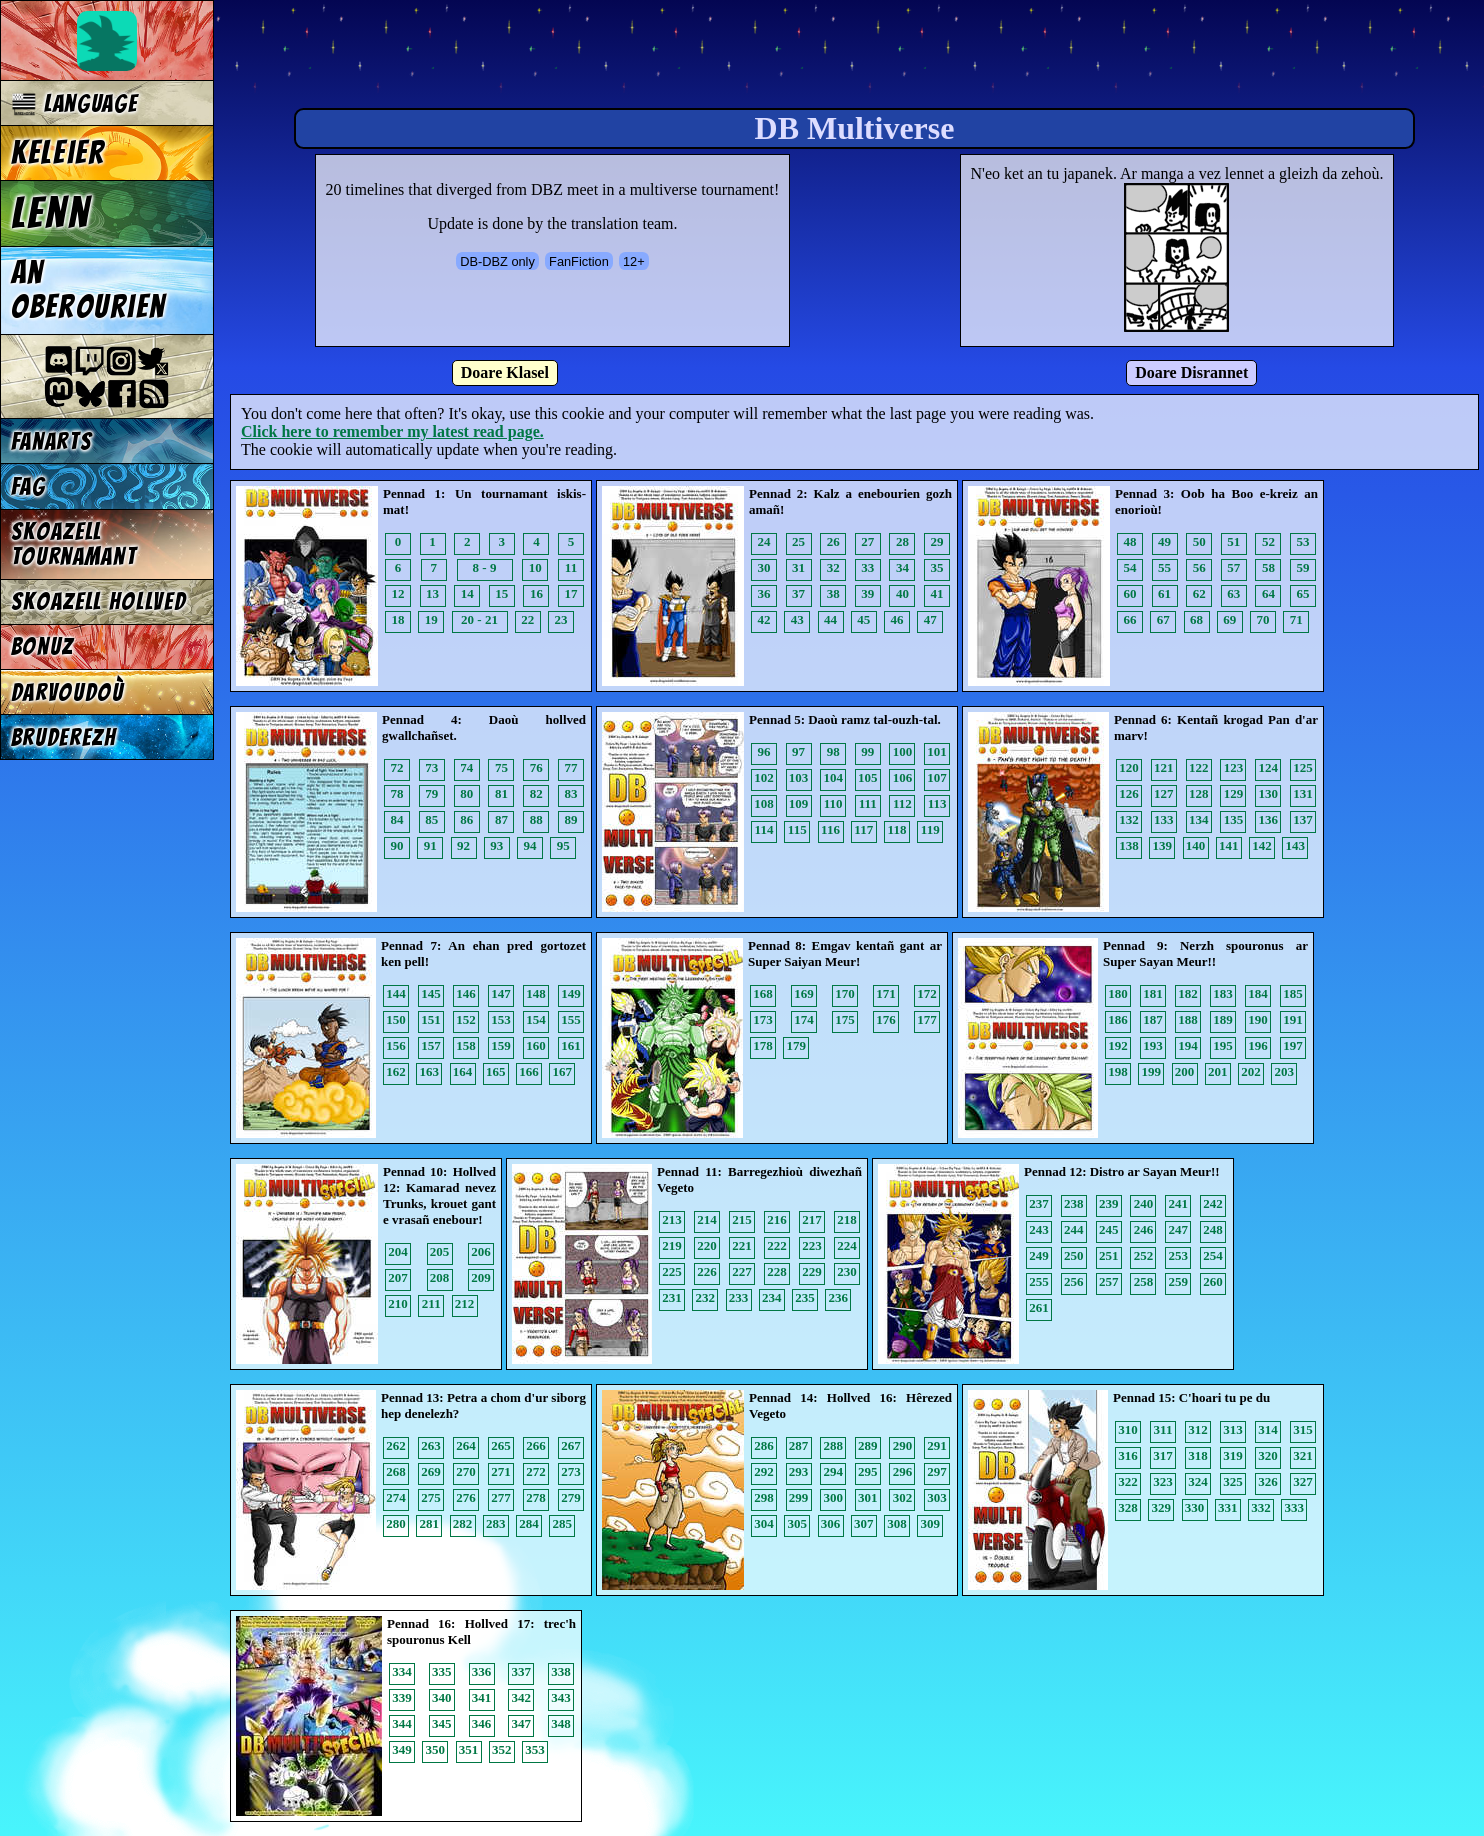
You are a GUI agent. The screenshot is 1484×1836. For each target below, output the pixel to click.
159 (501, 1045)
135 (1234, 819)
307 (864, 1523)
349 (402, 1749)
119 (930, 829)
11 (571, 567)
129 (1234, 793)
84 (397, 819)
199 (1152, 1071)
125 (1303, 767)
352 (502, 1749)
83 (571, 793)
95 (563, 845)
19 (431, 619)
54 (1130, 567)
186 (1118, 1019)
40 (902, 593)
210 (398, 1303)
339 (402, 1697)
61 (1164, 593)
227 (742, 1271)
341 (482, 1697)
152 (466, 1019)
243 (1039, 1229)
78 (397, 793)
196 (1258, 1045)
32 (833, 567)
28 (902, 541)
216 (777, 1219)
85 (431, 819)
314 (1268, 1429)
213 (672, 1219)
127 (1164, 793)
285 (563, 1523)
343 (561, 1697)
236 (839, 1297)
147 (501, 993)
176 (886, 1019)
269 (431, 1471)
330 (1195, 1507)
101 (937, 751)
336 (482, 1671)
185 (1293, 993)
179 (797, 1045)
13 (432, 593)
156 (396, 1045)
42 (764, 619)
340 (442, 1697)
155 (571, 1019)
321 (1303, 1455)
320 (1268, 1455)
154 (536, 1019)
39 (867, 593)
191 (1293, 1019)
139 (1163, 845)
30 (764, 567)
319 (1233, 1455)
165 (496, 1071)
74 (466, 767)
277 (501, 1497)
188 (1188, 1019)
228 (777, 1271)
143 (1296, 845)
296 (903, 1471)
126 (1129, 793)
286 (764, 1445)
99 (867, 751)
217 (812, 1219)
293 (799, 1471)
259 (1179, 1281)
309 (931, 1523)
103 (799, 777)
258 (1144, 1281)
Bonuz (42, 646)
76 (536, 767)
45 (863, 619)
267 (571, 1445)
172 (927, 993)
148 (536, 993)
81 (501, 793)
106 (903, 777)
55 (1164, 567)
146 (466, 993)
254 (1213, 1255)
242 (1213, 1203)
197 (1293, 1045)
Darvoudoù (67, 692)
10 (535, 567)
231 (672, 1297)
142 (1262, 845)
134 (1199, 819)
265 (501, 1445)
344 (402, 1723)
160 (536, 1045)
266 (536, 1445)
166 (529, 1071)
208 (440, 1277)
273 (571, 1471)
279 (571, 1497)
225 (672, 1271)
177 (927, 1019)
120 (1129, 767)
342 (522, 1697)
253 (1179, 1255)
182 (1188, 993)
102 (764, 777)
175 (845, 1019)
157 (431, 1045)
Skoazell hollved (99, 601)
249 (1039, 1255)
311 (1163, 1429)
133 (1164, 819)
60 (1130, 593)
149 (571, 993)
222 (777, 1245)
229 (812, 1271)
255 (1039, 1281)
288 (833, 1445)
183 (1223, 993)
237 (1039, 1203)
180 (1118, 993)
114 (764, 829)
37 (798, 593)
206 (481, 1251)
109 (799, 803)
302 (903, 1497)
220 (707, 1245)
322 (1128, 1481)
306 (831, 1523)
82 (536, 793)
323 (1163, 1481)
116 (830, 829)
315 (1303, 1429)
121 (1164, 767)
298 (764, 1497)
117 (863, 829)
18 (398, 619)
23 (561, 619)
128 (1199, 793)
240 (1144, 1203)
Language (74, 103)
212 (465, 1303)
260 (1213, 1281)
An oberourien (88, 290)
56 (1199, 567)
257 (1109, 1281)
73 (431, 767)
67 (1163, 619)
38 (833, 593)
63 (1233, 593)
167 (563, 1071)
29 (937, 541)
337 (522, 1671)
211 (431, 1303)
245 (1109, 1229)
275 (431, 1497)
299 (799, 1497)
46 (897, 619)
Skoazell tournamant (74, 544)
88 (536, 819)
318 (1198, 1455)
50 (1199, 541)
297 (937, 1471)
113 (937, 803)
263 (431, 1445)
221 (742, 1245)
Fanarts (52, 441)
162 (396, 1071)
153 (501, 1019)
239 (1109, 1203)
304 (764, 1523)
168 (763, 993)
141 (1229, 845)
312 (1198, 1429)
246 (1144, 1229)
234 (772, 1297)
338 (561, 1671)
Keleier (58, 153)
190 (1258, 1019)
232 (706, 1297)
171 (886, 993)
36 (764, 593)
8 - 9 (485, 567)
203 (1285, 1071)
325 (1233, 1481)
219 (672, 1245)
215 (742, 1219)
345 (442, 1723)
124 (1269, 767)
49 (1164, 541)
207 (398, 1277)
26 (833, 541)
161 (571, 1045)
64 (1268, 593)
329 (1162, 1507)
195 (1223, 1045)
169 (804, 993)
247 (1179, 1229)
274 (396, 1497)
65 (1303, 593)
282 (463, 1523)
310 (1128, 1429)
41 (937, 593)
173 (763, 1019)
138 (1129, 845)
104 (833, 777)
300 (833, 1497)
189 (1223, 1019)
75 (501, 767)
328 (1128, 1507)
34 (902, 567)
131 (1303, 793)
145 (431, 993)
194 (1188, 1045)
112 (902, 803)
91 (430, 845)
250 (1074, 1255)
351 (469, 1749)
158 (466, 1045)
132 (1129, 819)
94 (530, 845)
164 (463, 1071)
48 (1130, 541)
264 (466, 1445)
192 (1118, 1045)
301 (868, 1497)
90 (397, 845)
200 (1185, 1071)
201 (1218, 1071)
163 (430, 1071)
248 (1213, 1229)
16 (536, 593)
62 (1199, 593)
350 (436, 1749)
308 (897, 1523)
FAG (28, 486)
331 (1228, 1507)
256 (1074, 1281)
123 (1234, 767)
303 (937, 1497)
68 (1196, 619)
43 (797, 619)
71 (1296, 619)
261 (1039, 1307)
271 (501, 1471)
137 (1303, 819)
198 (1118, 1071)
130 (1269, 793)
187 (1153, 1019)
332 (1261, 1507)
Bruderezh (64, 737)
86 (466, 819)
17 (571, 593)
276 (466, 1497)
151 (431, 1019)
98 (833, 751)
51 (1233, 541)
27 (867, 541)
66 (1130, 619)
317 (1163, 1455)
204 (398, 1251)
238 (1074, 1203)
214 (707, 1219)
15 (501, 593)
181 (1153, 993)
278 (536, 1497)
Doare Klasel (505, 372)
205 (440, 1251)
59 (1303, 567)
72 (397, 767)
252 (1144, 1255)
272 (536, 1471)
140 (1196, 845)
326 (1268, 1481)
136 (1269, 819)
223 (812, 1245)
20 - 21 (479, 619)
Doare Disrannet (1191, 372)
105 (868, 777)
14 (467, 593)
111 (868, 803)
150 (396, 1019)
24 (764, 541)
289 (868, 1445)
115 (797, 829)
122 (1199, 767)
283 (496, 1523)
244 (1074, 1229)
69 (1229, 619)
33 (867, 567)
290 (903, 1445)
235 (805, 1297)
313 (1233, 1429)
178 (763, 1045)
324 (1198, 1481)
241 (1179, 1203)
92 (463, 845)
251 (1109, 1255)
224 (847, 1245)
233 (739, 1297)
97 (798, 751)
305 (798, 1523)
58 (1268, 567)
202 (1251, 1071)
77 (571, 767)
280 (396, 1523)
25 (798, 541)
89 (571, 819)
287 (799, 1445)
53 (1303, 541)
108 (764, 803)
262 (396, 1445)
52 (1268, 541)
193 (1153, 1045)
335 (442, 1671)
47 (930, 619)
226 (707, 1271)
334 (402, 1671)
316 (1128, 1455)
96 (764, 751)
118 (897, 829)
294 (833, 1471)
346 (482, 1723)
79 (431, 793)
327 (1303, 1481)
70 (1263, 619)
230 (847, 1271)
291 (937, 1445)
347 (522, 1723)
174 (804, 1019)
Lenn (51, 213)
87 (501, 819)
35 (937, 567)
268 (396, 1471)
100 (903, 751)
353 (535, 1749)
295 (868, 1471)
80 (466, 793)
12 (398, 593)
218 (847, 1219)
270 (466, 1471)
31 (798, 567)
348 (561, 1723)
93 (496, 845)
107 (937, 777)
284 (529, 1523)
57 (1233, 567)
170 (845, 993)
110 (833, 803)
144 (396, 993)
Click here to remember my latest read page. (392, 431)
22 (527, 619)
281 (430, 1523)
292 (764, 1471)
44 (830, 619)
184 (1258, 993)
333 (1295, 1507)
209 (481, 1277)
